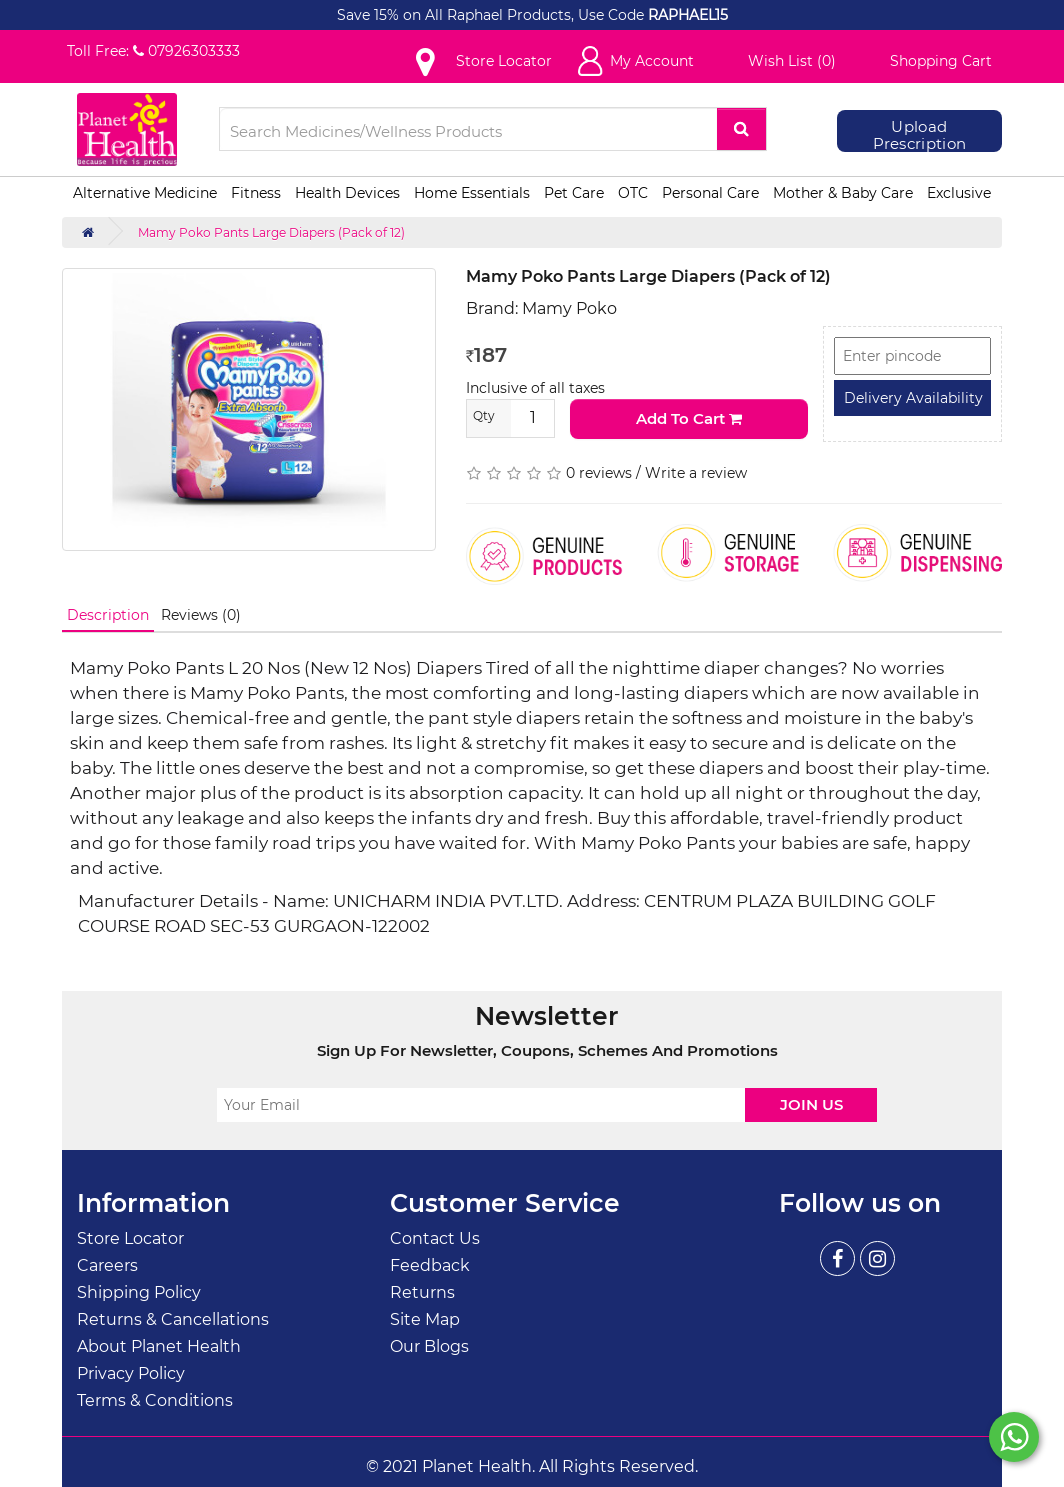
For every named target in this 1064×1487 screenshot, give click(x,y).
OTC (633, 193)
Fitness (256, 193)
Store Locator (130, 1238)
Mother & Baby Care (843, 193)
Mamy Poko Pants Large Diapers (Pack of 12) (271, 232)
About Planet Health (159, 1346)
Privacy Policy (131, 1373)
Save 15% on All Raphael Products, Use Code (492, 15)
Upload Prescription (920, 135)
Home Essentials (472, 193)
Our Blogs (429, 1346)
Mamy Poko (569, 308)
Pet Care (574, 193)
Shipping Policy (139, 1292)
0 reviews (599, 473)
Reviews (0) (201, 615)
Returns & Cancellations (173, 1319)
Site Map (425, 1319)
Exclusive (959, 193)
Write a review (696, 473)
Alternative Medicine (145, 193)
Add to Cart (689, 418)
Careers (107, 1265)
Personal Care (710, 193)
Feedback (430, 1265)
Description (108, 615)
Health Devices (347, 193)
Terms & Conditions (155, 1400)
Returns (422, 1292)
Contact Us (435, 1238)
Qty (484, 415)
